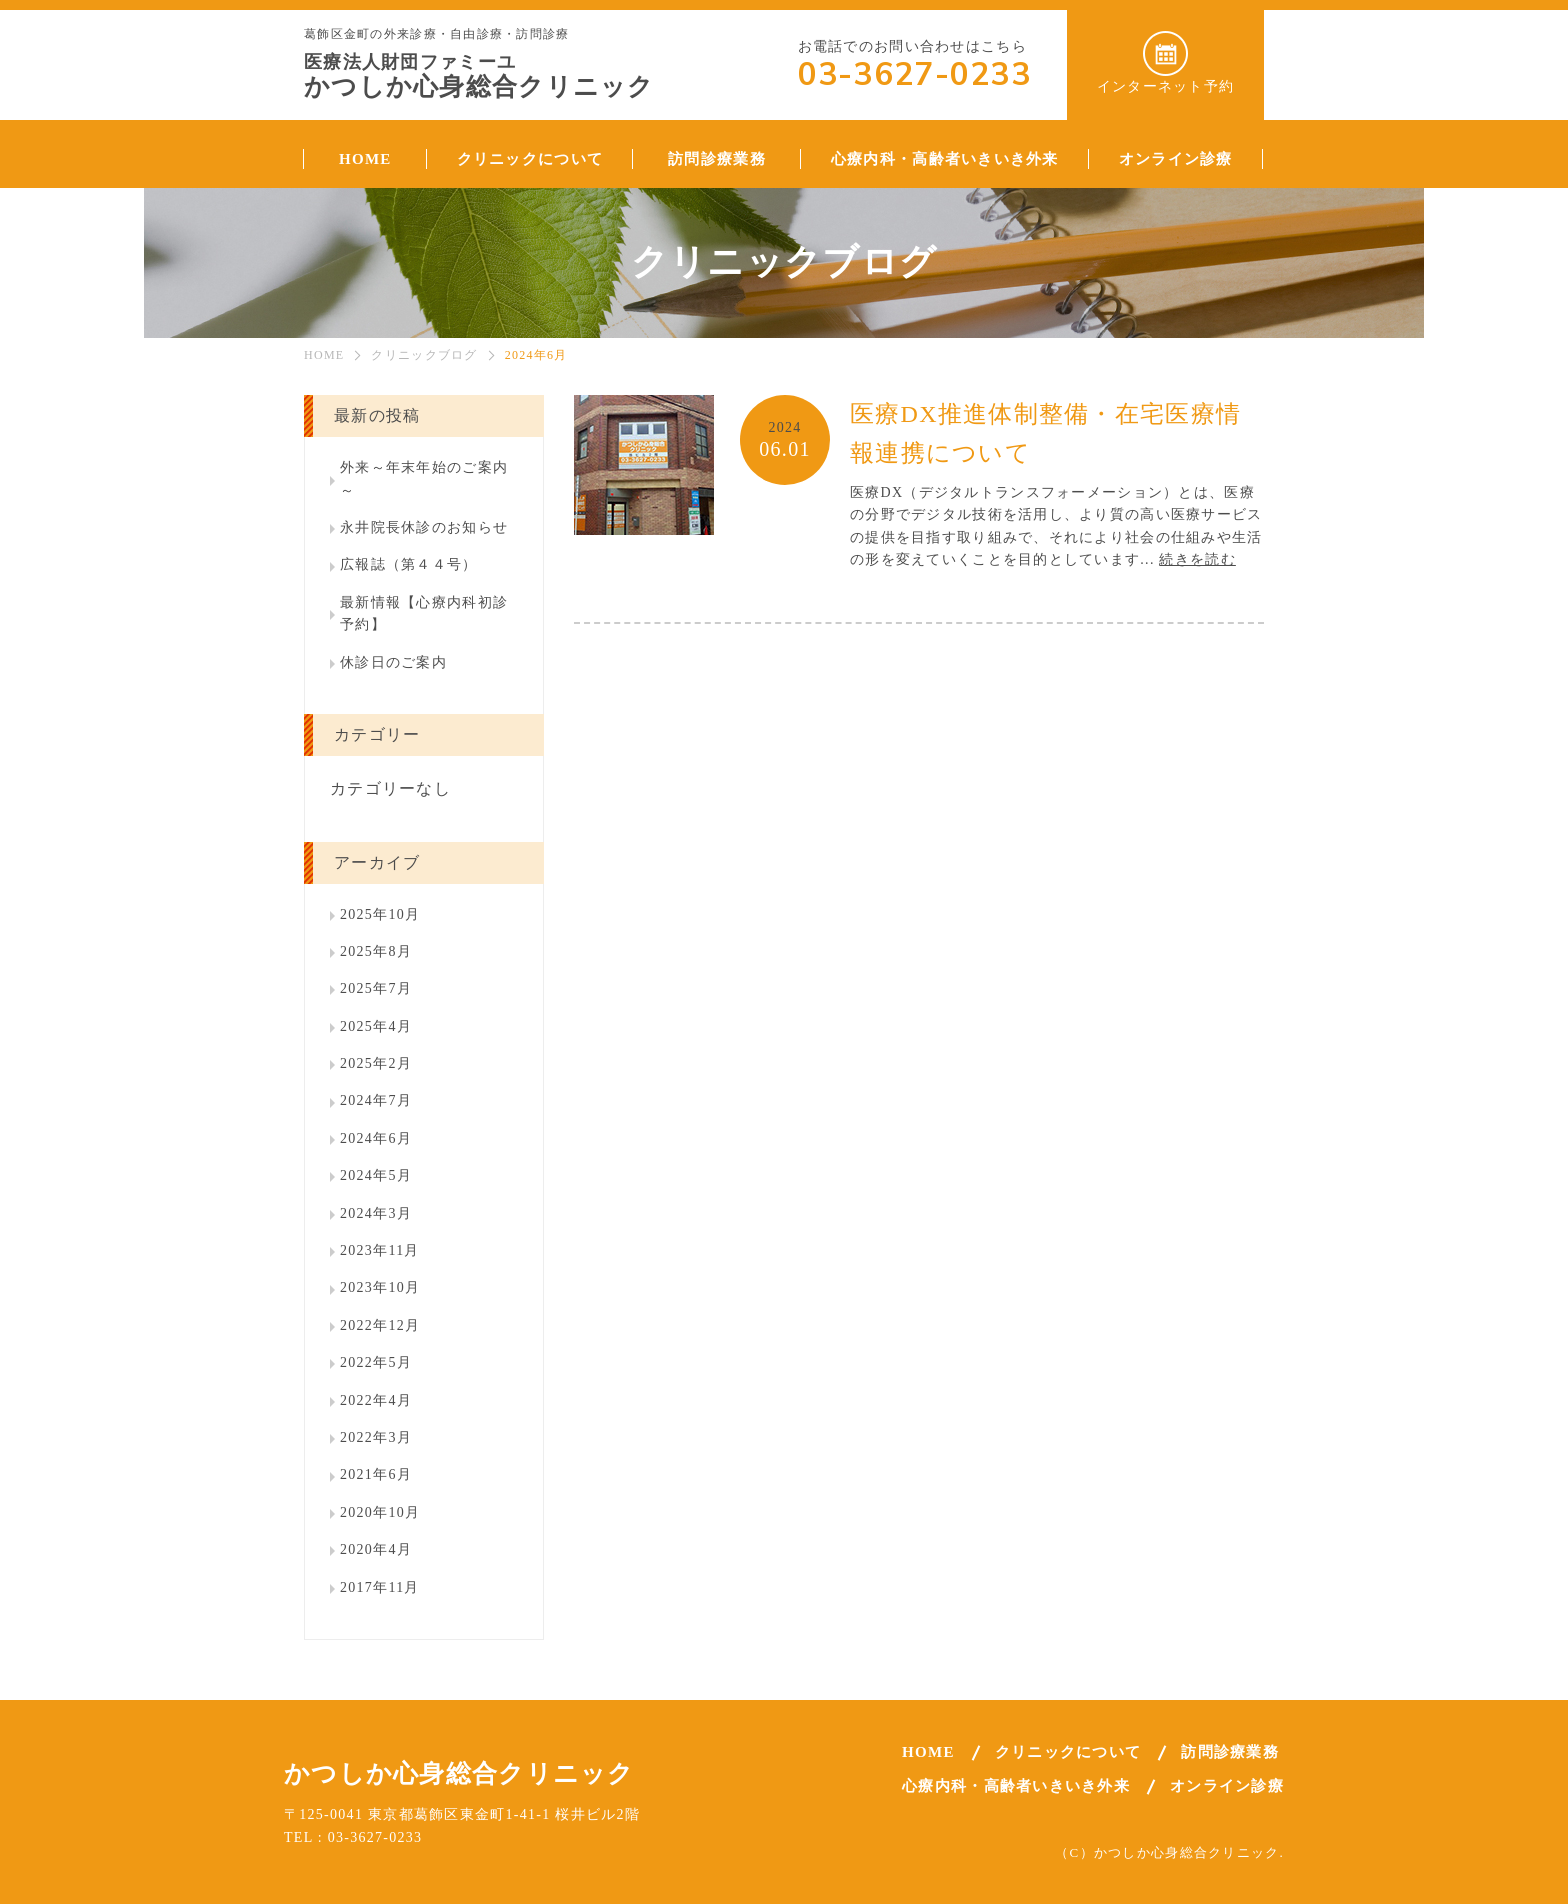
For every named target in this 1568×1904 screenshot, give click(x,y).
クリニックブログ (424, 355)
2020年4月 (376, 1549)
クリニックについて (1068, 1752)
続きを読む (1197, 559)
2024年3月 (376, 1213)
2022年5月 (376, 1362)
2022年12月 (380, 1325)
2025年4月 (376, 1026)
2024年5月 (376, 1175)
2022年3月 (376, 1437)
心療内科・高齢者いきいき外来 (1016, 1786)
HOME (324, 355)
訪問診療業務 (1230, 1752)
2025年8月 (376, 951)
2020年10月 (380, 1512)
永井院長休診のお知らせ (424, 527)
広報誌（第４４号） (409, 564)
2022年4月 (376, 1400)
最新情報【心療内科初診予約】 (424, 613)
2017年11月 (380, 1587)
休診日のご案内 (393, 662)
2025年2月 (376, 1063)
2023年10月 (380, 1287)
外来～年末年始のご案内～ (424, 478)
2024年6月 (376, 1138)
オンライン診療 (1227, 1786)
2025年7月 (376, 988)
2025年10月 (380, 914)
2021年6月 (376, 1474)
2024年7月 (376, 1100)
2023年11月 (380, 1250)
